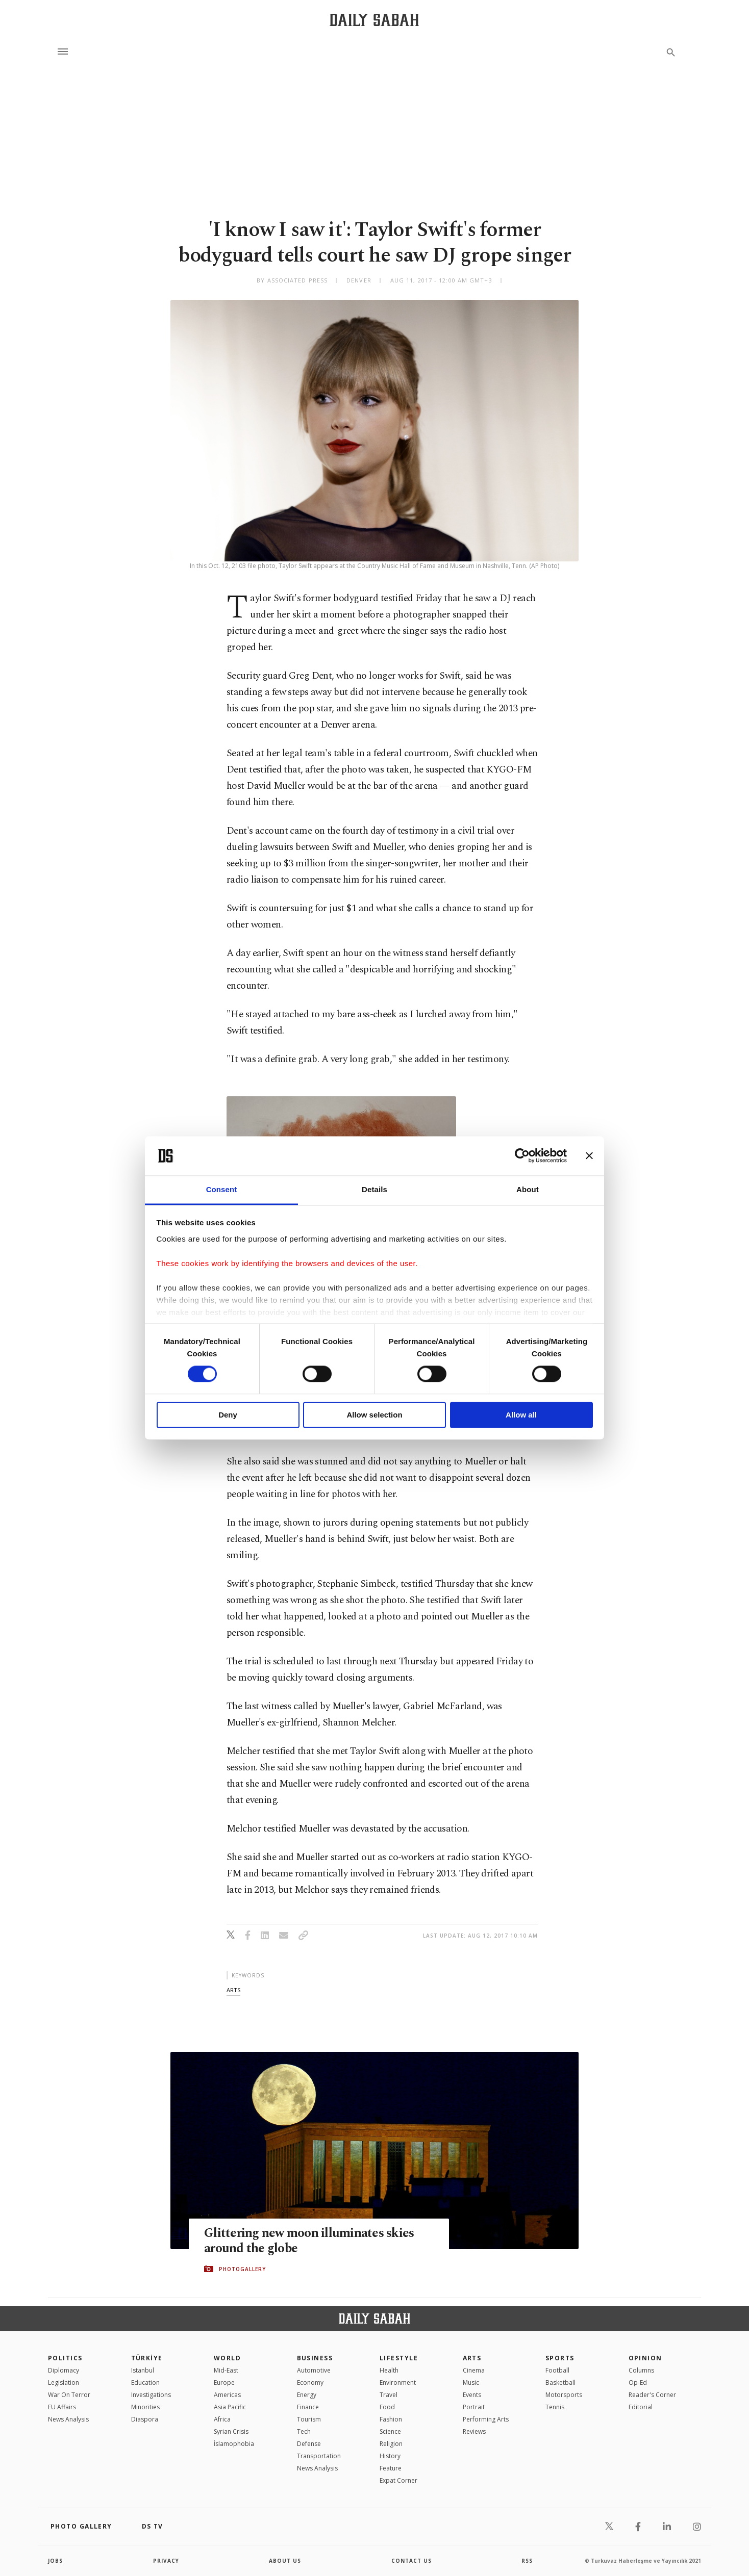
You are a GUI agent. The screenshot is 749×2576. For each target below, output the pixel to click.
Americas (227, 2394)
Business (315, 2358)
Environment (398, 2382)
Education (145, 2382)
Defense (309, 2443)
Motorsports (563, 2394)
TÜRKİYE (147, 2358)
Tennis (554, 2407)
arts (233, 1990)
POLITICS (65, 2358)
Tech (304, 2431)
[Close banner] (589, 1156)
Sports (560, 2358)
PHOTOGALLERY (242, 2269)
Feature (391, 2468)
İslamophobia (234, 2443)
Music (471, 2382)
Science (390, 2431)
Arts (472, 2358)
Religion (391, 2443)
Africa (222, 2419)
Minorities (145, 2407)
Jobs (55, 2560)
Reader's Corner (652, 2394)
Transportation (319, 2456)
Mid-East (226, 2370)
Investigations (151, 2394)
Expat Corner (398, 2480)
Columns (641, 2370)
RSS (527, 2560)
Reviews (474, 2431)
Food (387, 2407)
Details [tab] (374, 1189)
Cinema (474, 2370)
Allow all (521, 1414)
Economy (310, 2382)
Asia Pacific (230, 2407)
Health (389, 2370)
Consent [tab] (221, 1189)
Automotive (314, 2370)
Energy (306, 2394)
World (227, 2358)
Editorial (641, 2407)
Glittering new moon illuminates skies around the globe (309, 2241)
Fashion (391, 2419)
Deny (227, 1414)
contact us (411, 2560)
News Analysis (68, 2419)
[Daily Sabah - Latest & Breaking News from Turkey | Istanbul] (374, 19)
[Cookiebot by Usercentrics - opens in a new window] (522, 1156)
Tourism (309, 2419)
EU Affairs (62, 2407)
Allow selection (374, 1414)
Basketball (560, 2382)
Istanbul (142, 2370)
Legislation (63, 2382)
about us (285, 2560)
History (390, 2456)
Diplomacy (63, 2370)
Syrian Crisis (231, 2431)
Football (557, 2370)
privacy (166, 2560)
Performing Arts (486, 2419)
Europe (224, 2382)
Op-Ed (638, 2382)
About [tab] (527, 1189)
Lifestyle (399, 2358)
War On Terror (69, 2394)
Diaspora (144, 2419)
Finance (308, 2407)
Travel (388, 2394)
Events (472, 2394)
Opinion (645, 2358)
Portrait (474, 2407)
